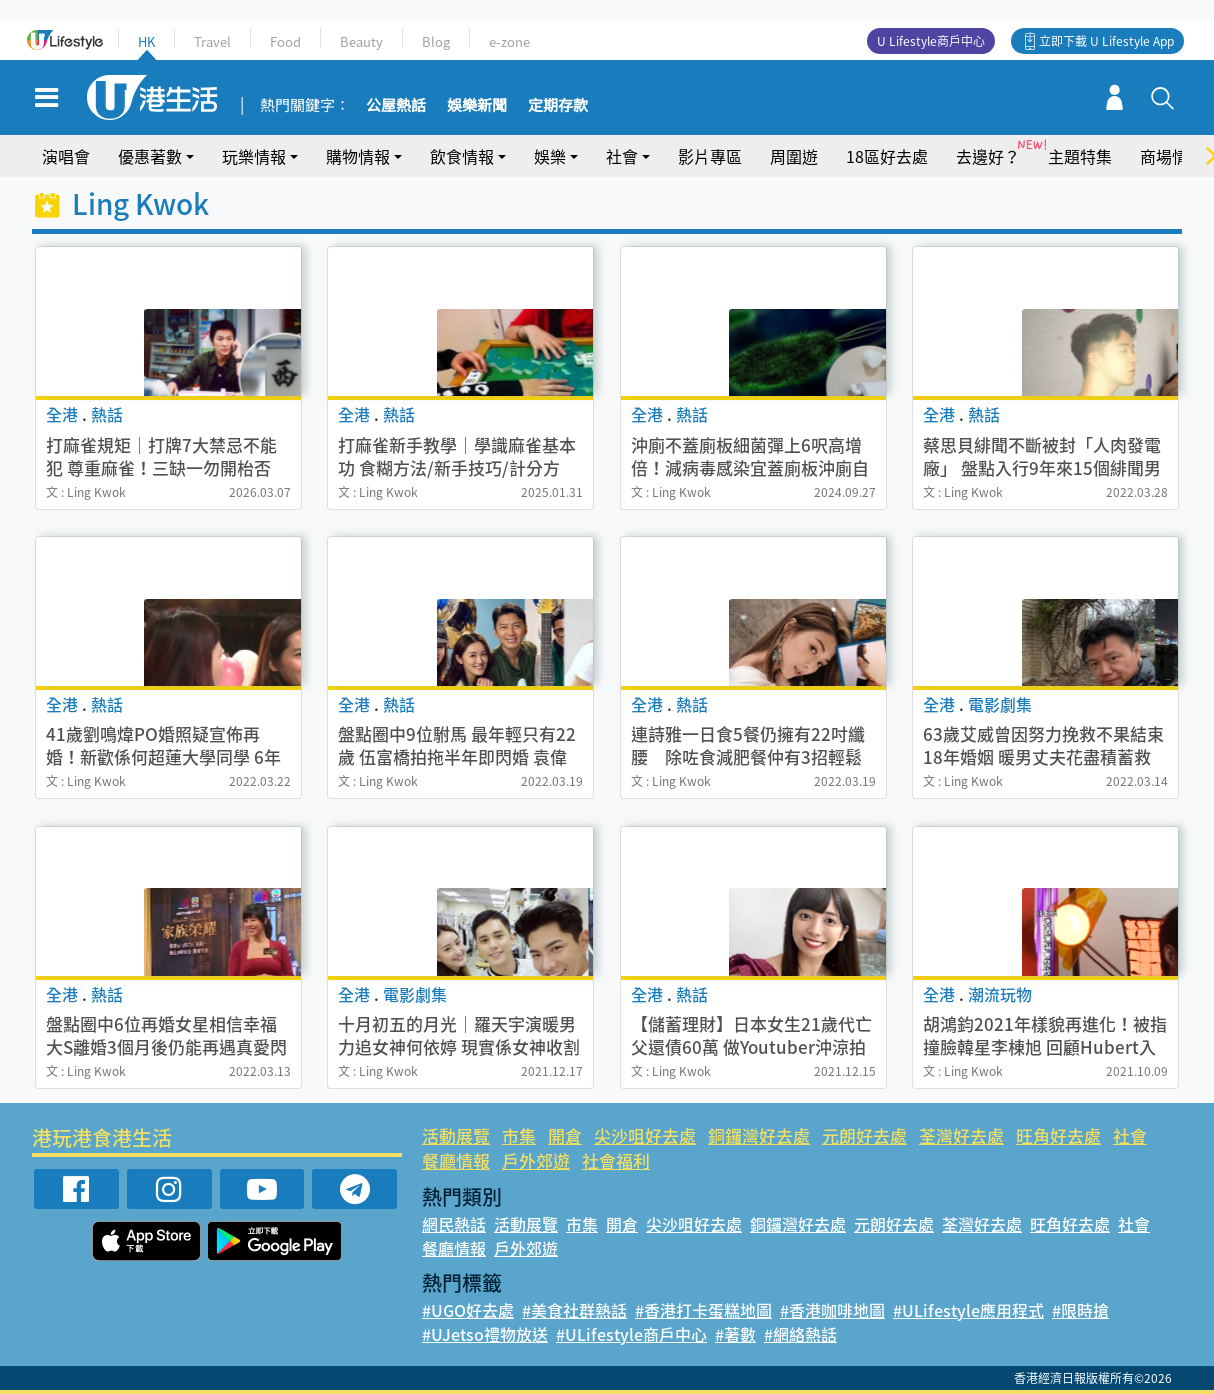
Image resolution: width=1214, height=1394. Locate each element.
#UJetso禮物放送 (485, 1334)
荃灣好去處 (961, 1135)
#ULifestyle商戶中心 (631, 1334)
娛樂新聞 (477, 106)
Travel (212, 41)
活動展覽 (456, 1135)
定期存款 (558, 106)
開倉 (565, 1135)
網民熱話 (454, 1224)
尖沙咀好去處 (645, 1135)
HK (146, 41)
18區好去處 (887, 156)
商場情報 (1172, 156)
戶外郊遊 (536, 1160)
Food (285, 41)
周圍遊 (794, 156)
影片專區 (710, 156)
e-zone (509, 41)
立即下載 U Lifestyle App (1106, 41)
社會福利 (616, 1160)
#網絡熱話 (800, 1334)
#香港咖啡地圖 (832, 1310)
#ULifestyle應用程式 (968, 1310)
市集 (519, 1135)
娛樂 (550, 156)
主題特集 (1080, 156)
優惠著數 (150, 156)
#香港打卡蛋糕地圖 (703, 1310)
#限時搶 (1080, 1310)
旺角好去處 (1058, 1135)
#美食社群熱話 (574, 1310)
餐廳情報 (456, 1160)
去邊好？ (988, 156)
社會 (622, 156)
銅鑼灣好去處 (759, 1135)
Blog (436, 41)
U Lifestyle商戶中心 (931, 41)
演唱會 (66, 156)
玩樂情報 (254, 156)
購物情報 (358, 156)
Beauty (361, 41)
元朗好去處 (864, 1135)
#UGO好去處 (468, 1310)
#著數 (735, 1334)
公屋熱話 (396, 106)
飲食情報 (462, 156)
